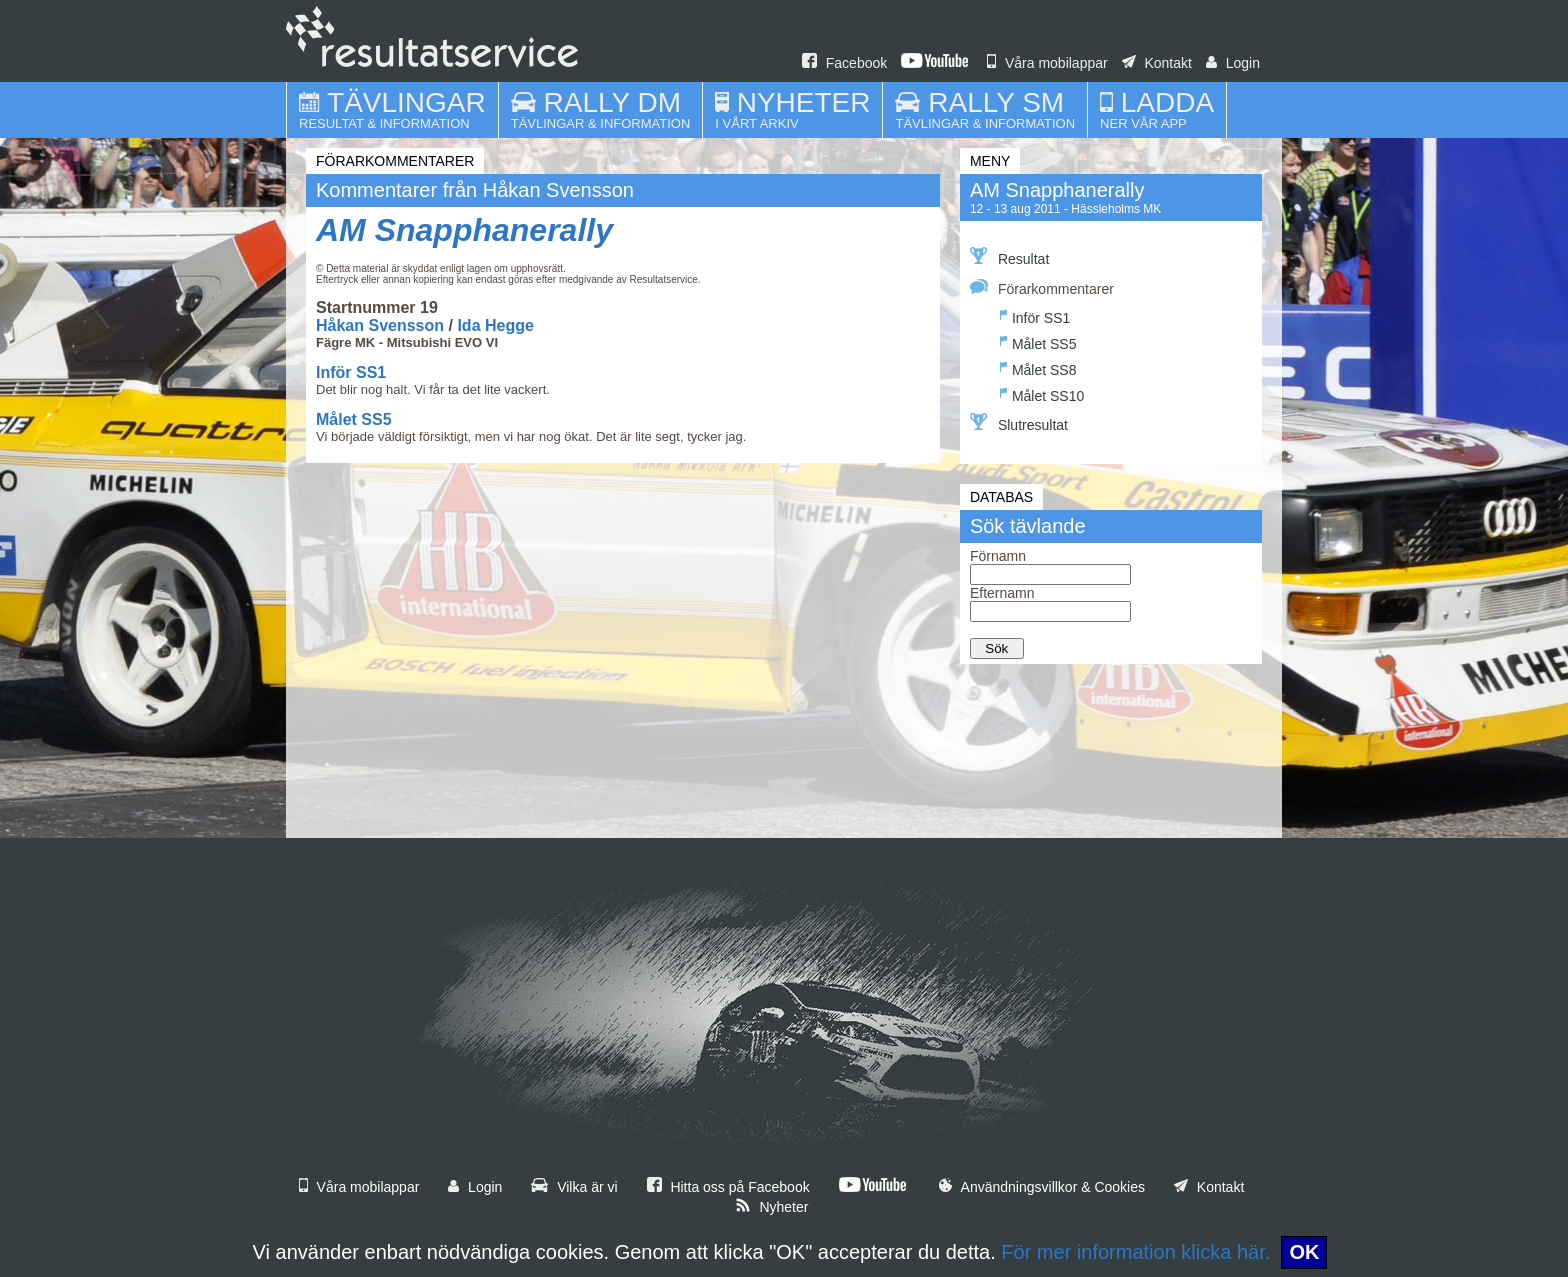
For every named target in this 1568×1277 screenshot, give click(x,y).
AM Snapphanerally (464, 230)
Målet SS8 (1038, 367)
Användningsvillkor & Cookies (1042, 1187)
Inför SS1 (351, 372)
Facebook (844, 63)
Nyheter (772, 1207)
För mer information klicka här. (1135, 1252)
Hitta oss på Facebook (728, 1187)
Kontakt (1157, 63)
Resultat (1009, 257)
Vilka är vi (574, 1187)
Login (1233, 63)
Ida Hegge (495, 325)
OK (1304, 1252)
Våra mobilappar (1047, 63)
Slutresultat (1019, 423)
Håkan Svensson (380, 325)
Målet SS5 (354, 419)
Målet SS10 (1042, 393)
